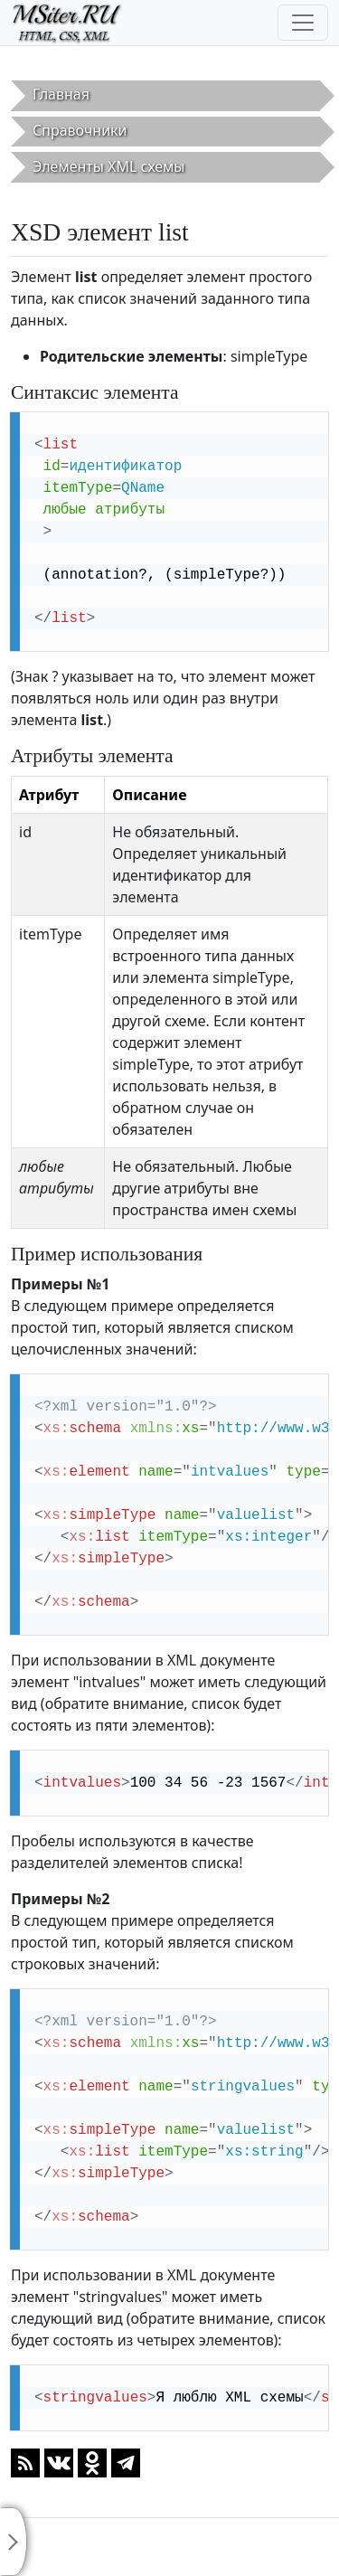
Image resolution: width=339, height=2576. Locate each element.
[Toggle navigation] (303, 23)
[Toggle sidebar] (13, 2541)
